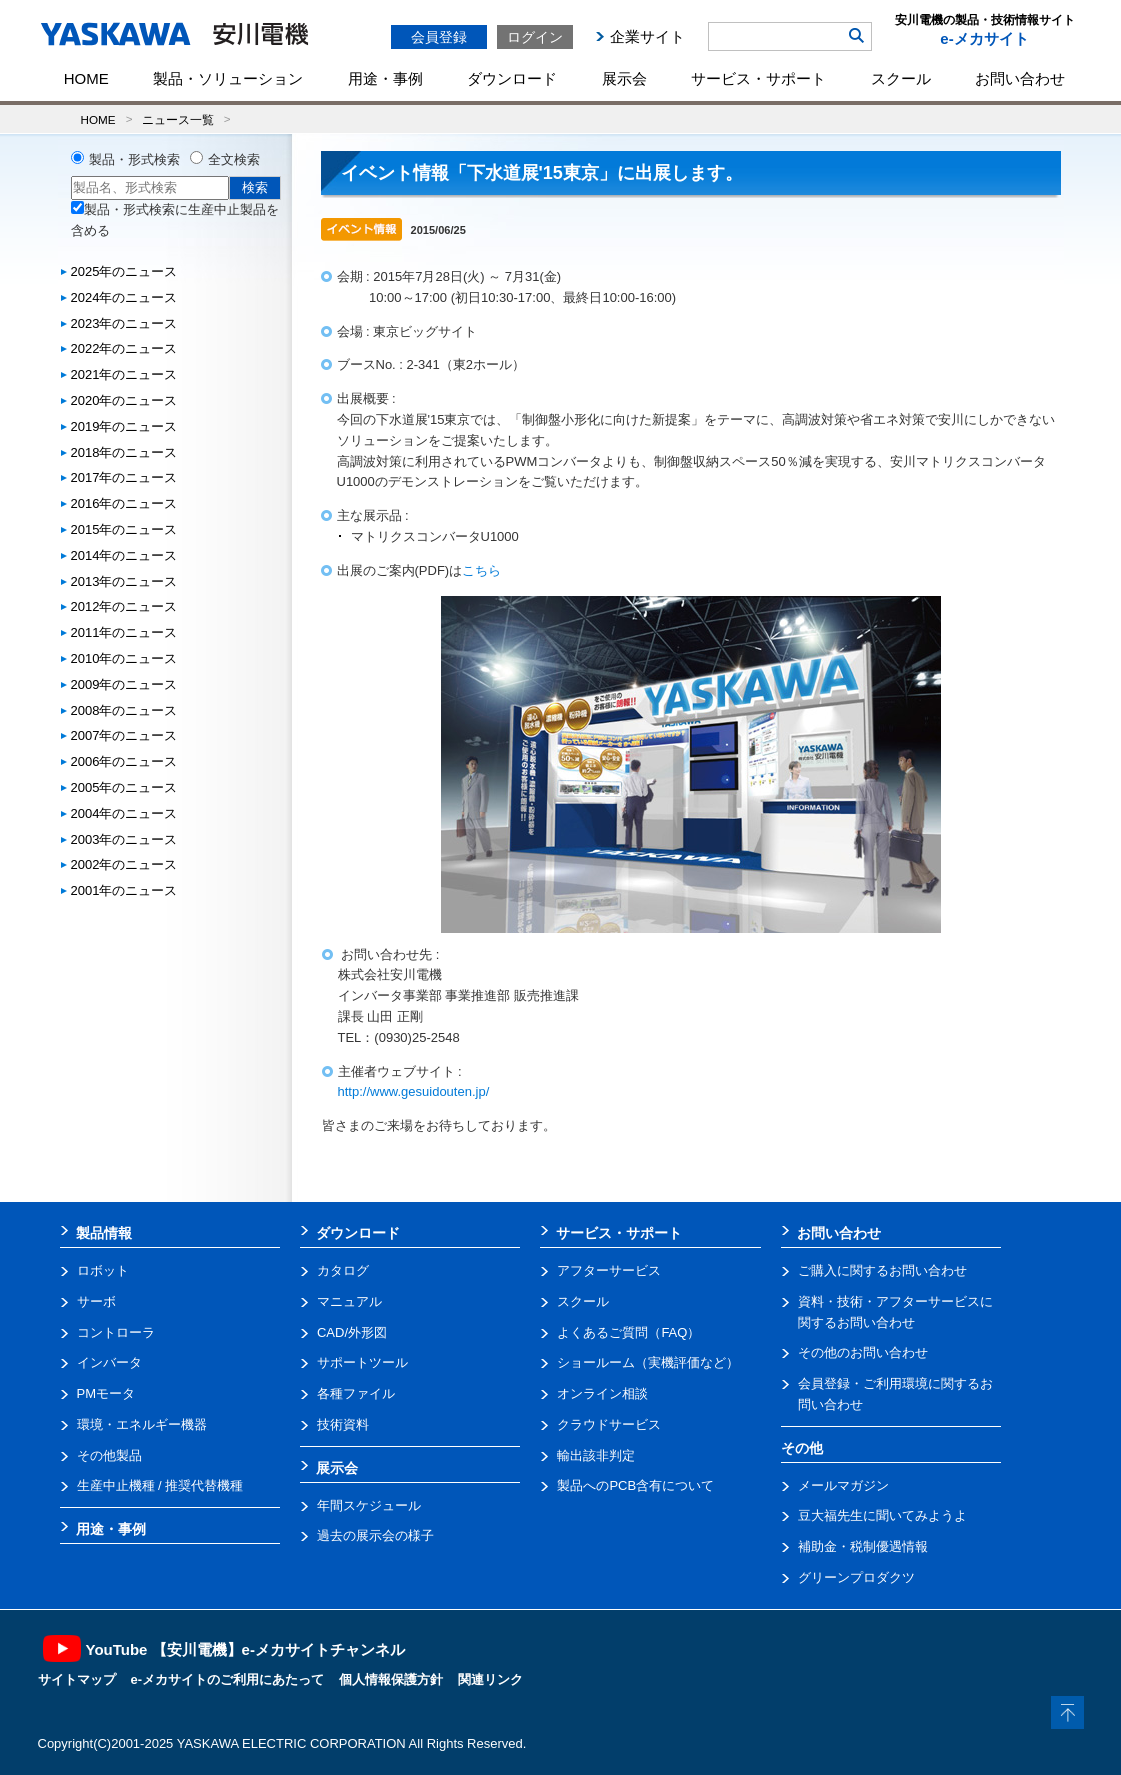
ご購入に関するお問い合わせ (882, 1270)
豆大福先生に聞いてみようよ (882, 1515)
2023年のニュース (124, 323)
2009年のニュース (124, 684)
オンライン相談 (602, 1393)
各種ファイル (356, 1393)
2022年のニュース (124, 348)
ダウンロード (512, 78)
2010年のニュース (124, 658)
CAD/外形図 (352, 1332)
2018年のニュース (124, 452)
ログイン (535, 37)
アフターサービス (609, 1270)
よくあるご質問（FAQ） (628, 1332)
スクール (901, 78)
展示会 (624, 78)
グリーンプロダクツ (856, 1577)
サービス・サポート (758, 78)
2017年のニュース (124, 477)
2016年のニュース (124, 503)
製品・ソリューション (228, 78)
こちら (481, 570)
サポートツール (362, 1362)
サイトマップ (77, 1679)
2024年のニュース (124, 297)
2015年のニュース (124, 529)
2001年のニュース (124, 890)
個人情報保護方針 (391, 1679)
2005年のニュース (124, 787)
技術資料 (343, 1424)
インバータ (109, 1362)
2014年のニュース (124, 555)
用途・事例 (385, 78)
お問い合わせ (1020, 78)
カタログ (343, 1270)
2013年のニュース (124, 581)
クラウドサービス (609, 1424)
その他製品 (109, 1455)
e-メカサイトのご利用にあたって (228, 1679)
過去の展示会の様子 (375, 1535)
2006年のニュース (124, 761)
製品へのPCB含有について (635, 1485)
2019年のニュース (124, 426)
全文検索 (234, 159)
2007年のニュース (124, 735)
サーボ (96, 1301)
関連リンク (490, 1679)
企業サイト (647, 36)
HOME (86, 78)
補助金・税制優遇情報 (863, 1546)
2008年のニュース (124, 710)
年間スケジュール (369, 1505)
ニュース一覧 (178, 119)
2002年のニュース (124, 864)
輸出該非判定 (596, 1455)
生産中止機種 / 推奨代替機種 (160, 1485)
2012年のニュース (124, 606)
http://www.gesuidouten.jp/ (414, 1091)
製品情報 (104, 1233)
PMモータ (106, 1393)
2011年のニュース (124, 632)
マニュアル (349, 1301)
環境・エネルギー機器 (142, 1424)
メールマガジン (843, 1485)
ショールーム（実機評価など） (648, 1362)
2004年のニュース (124, 813)
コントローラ (116, 1332)
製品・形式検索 (134, 159)
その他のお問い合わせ (863, 1352)
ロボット (103, 1270)
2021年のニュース (124, 374)
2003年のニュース (124, 839)
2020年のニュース (124, 400)
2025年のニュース (124, 271)
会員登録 (439, 37)
